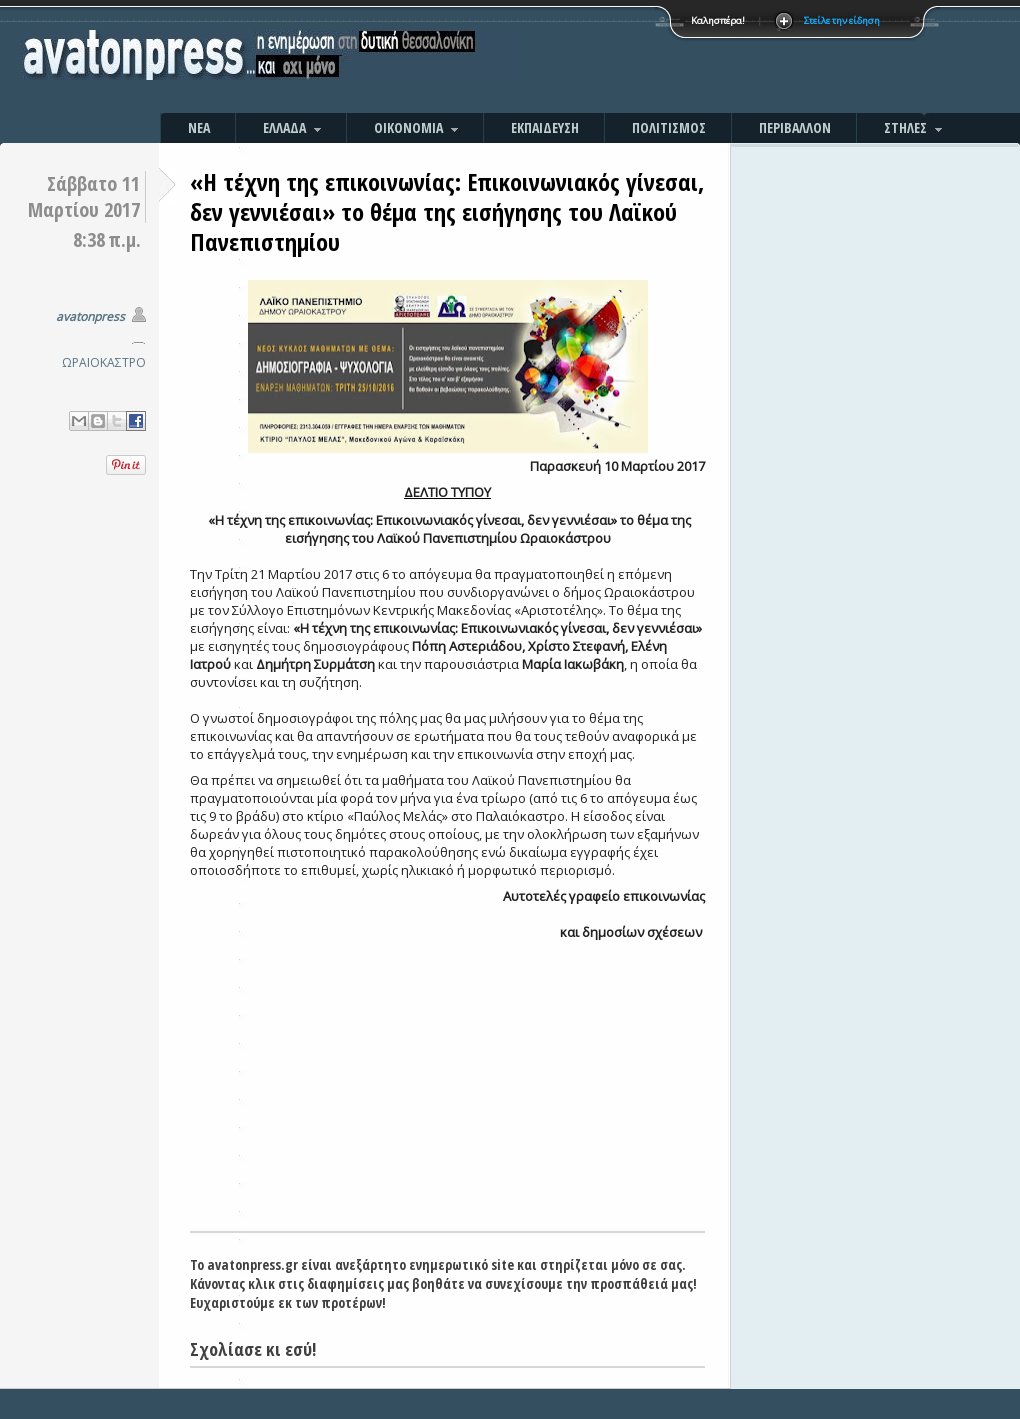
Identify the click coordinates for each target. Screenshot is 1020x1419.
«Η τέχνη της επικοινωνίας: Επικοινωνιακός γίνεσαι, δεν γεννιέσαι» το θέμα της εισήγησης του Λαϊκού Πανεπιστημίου (447, 211)
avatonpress (90, 316)
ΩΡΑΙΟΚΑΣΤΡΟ (104, 362)
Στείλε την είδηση (842, 20)
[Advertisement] (725, 60)
